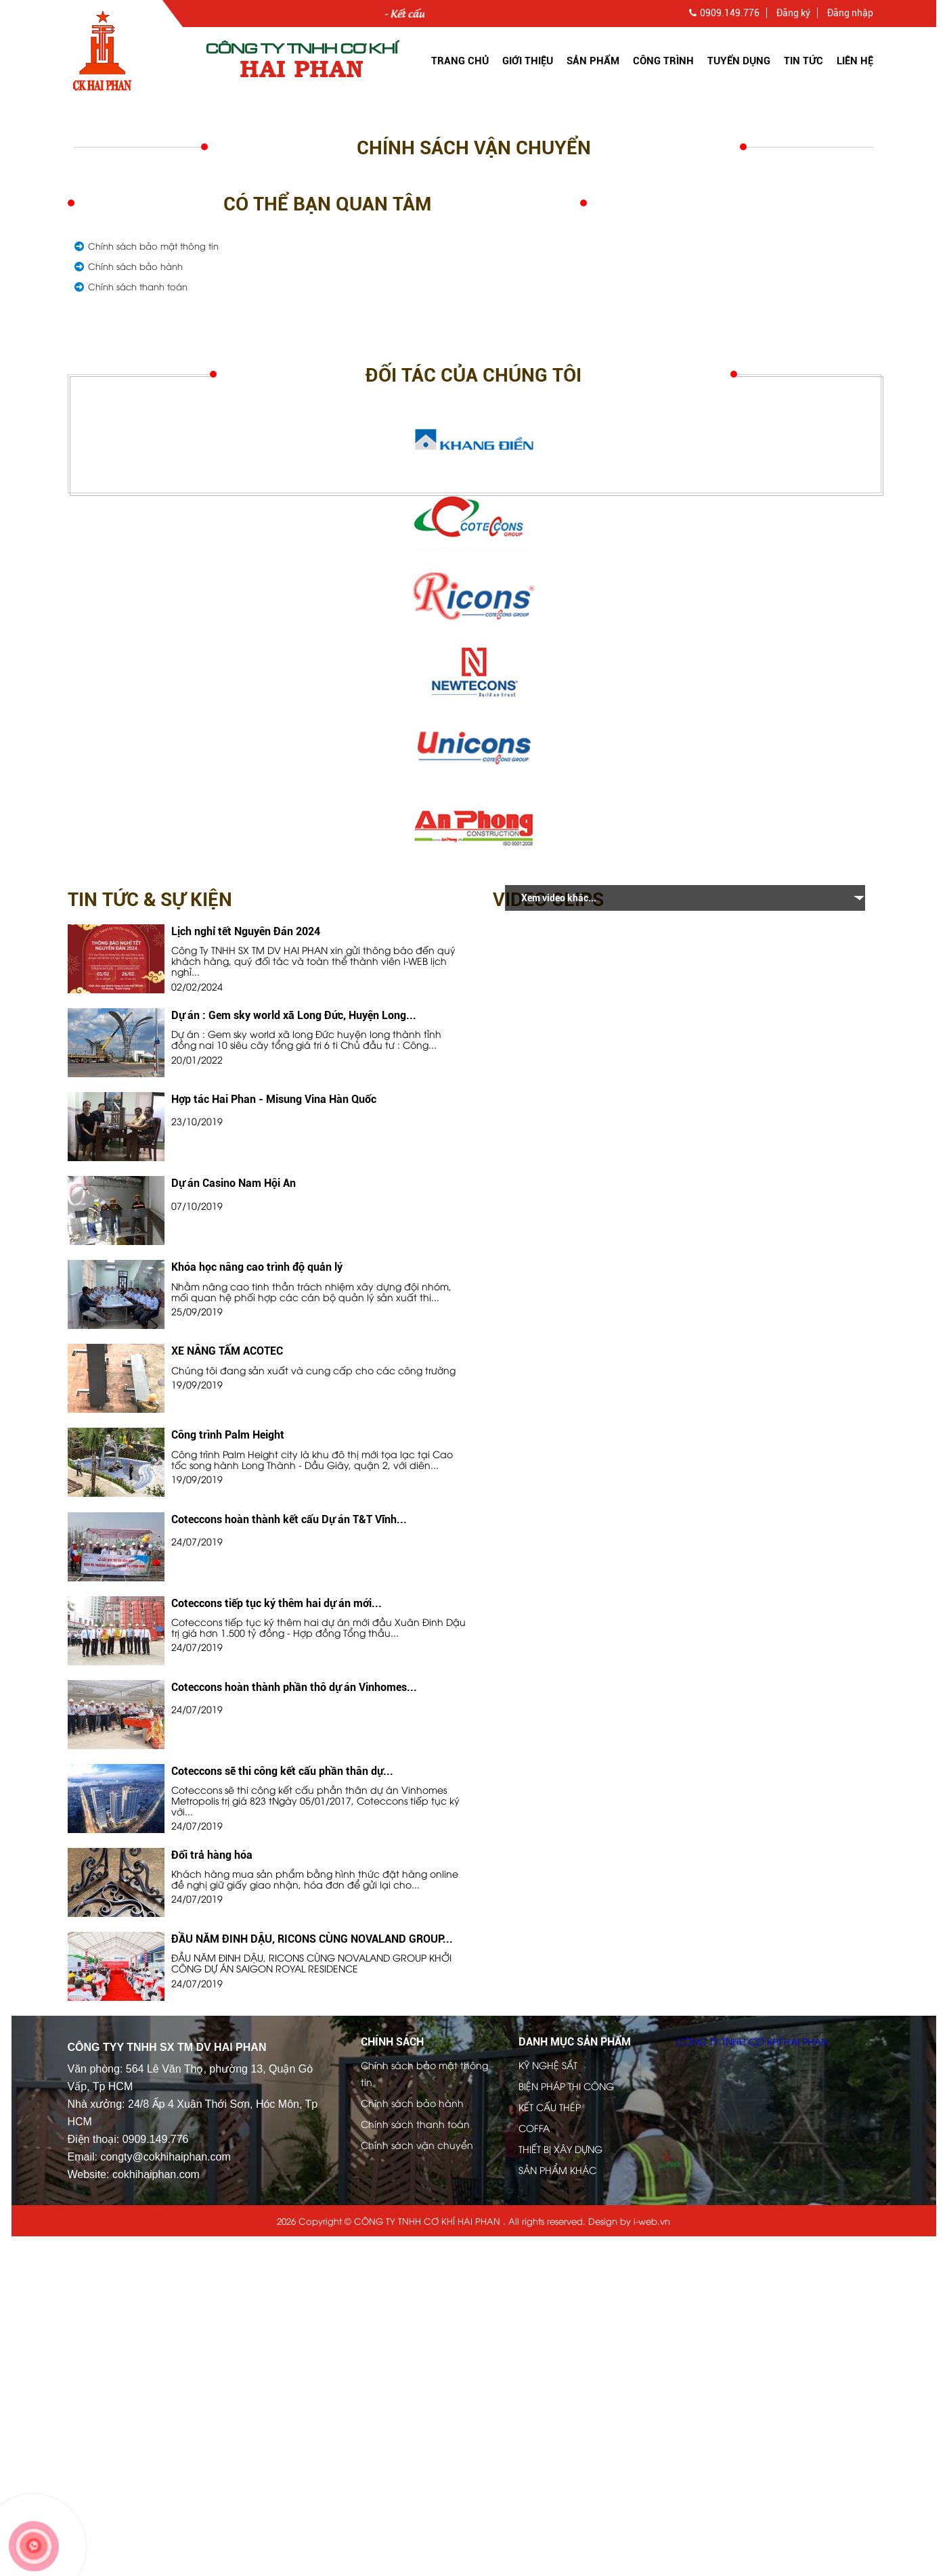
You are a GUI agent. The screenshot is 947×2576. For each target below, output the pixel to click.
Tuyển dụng (738, 61)
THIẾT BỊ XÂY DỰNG (560, 2148)
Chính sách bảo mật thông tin (153, 246)
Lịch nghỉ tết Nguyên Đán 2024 (245, 931)
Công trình (663, 61)
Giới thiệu (527, 61)
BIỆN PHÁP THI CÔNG (566, 2085)
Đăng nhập (850, 12)
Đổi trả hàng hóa (211, 1855)
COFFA (534, 2127)
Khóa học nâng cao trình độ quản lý (257, 1267)
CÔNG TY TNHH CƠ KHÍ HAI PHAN (752, 2041)
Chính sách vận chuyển (474, 148)
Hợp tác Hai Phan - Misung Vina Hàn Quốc (273, 1099)
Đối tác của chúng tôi (473, 375)
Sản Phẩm (593, 61)
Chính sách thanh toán (138, 286)
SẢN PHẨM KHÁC (557, 2169)
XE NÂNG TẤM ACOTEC (227, 1351)
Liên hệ (855, 61)
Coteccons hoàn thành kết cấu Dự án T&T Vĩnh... (289, 1519)
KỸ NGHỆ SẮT (548, 2064)
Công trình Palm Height (227, 1434)
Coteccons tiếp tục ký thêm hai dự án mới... (276, 1603)
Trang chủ (460, 61)
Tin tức (803, 61)
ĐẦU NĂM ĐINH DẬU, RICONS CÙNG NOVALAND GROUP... (312, 1939)
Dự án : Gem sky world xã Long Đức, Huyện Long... (293, 1015)
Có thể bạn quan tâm (327, 204)
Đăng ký (793, 12)
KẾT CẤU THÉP (550, 2106)
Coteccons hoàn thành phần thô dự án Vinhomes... (294, 1687)
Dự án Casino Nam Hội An (233, 1183)
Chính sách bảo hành (135, 266)
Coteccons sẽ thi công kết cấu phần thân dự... (282, 1771)
